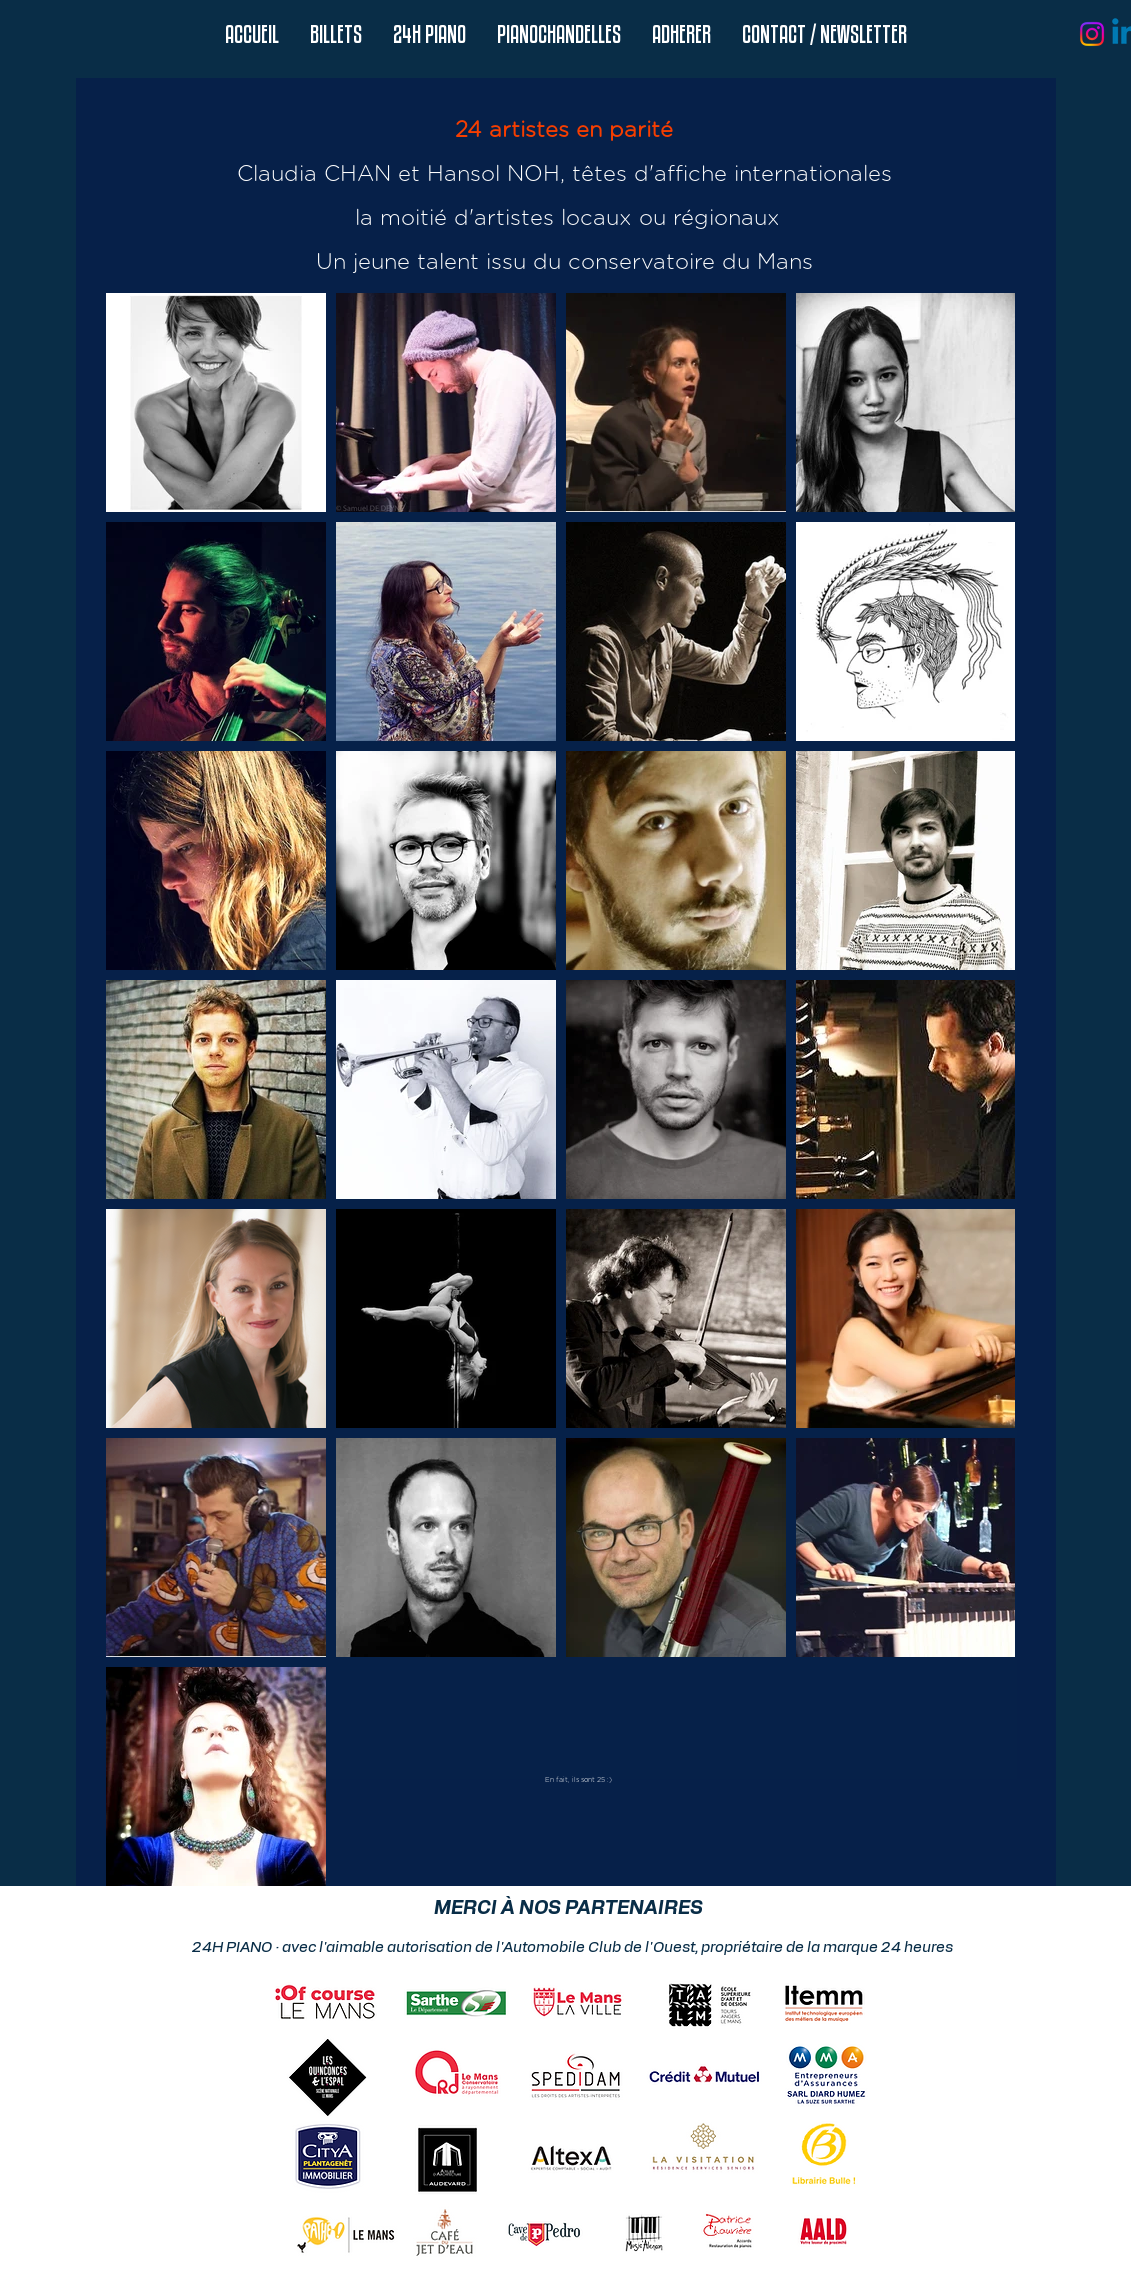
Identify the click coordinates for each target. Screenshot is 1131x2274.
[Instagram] (1092, 34)
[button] (429, 34)
